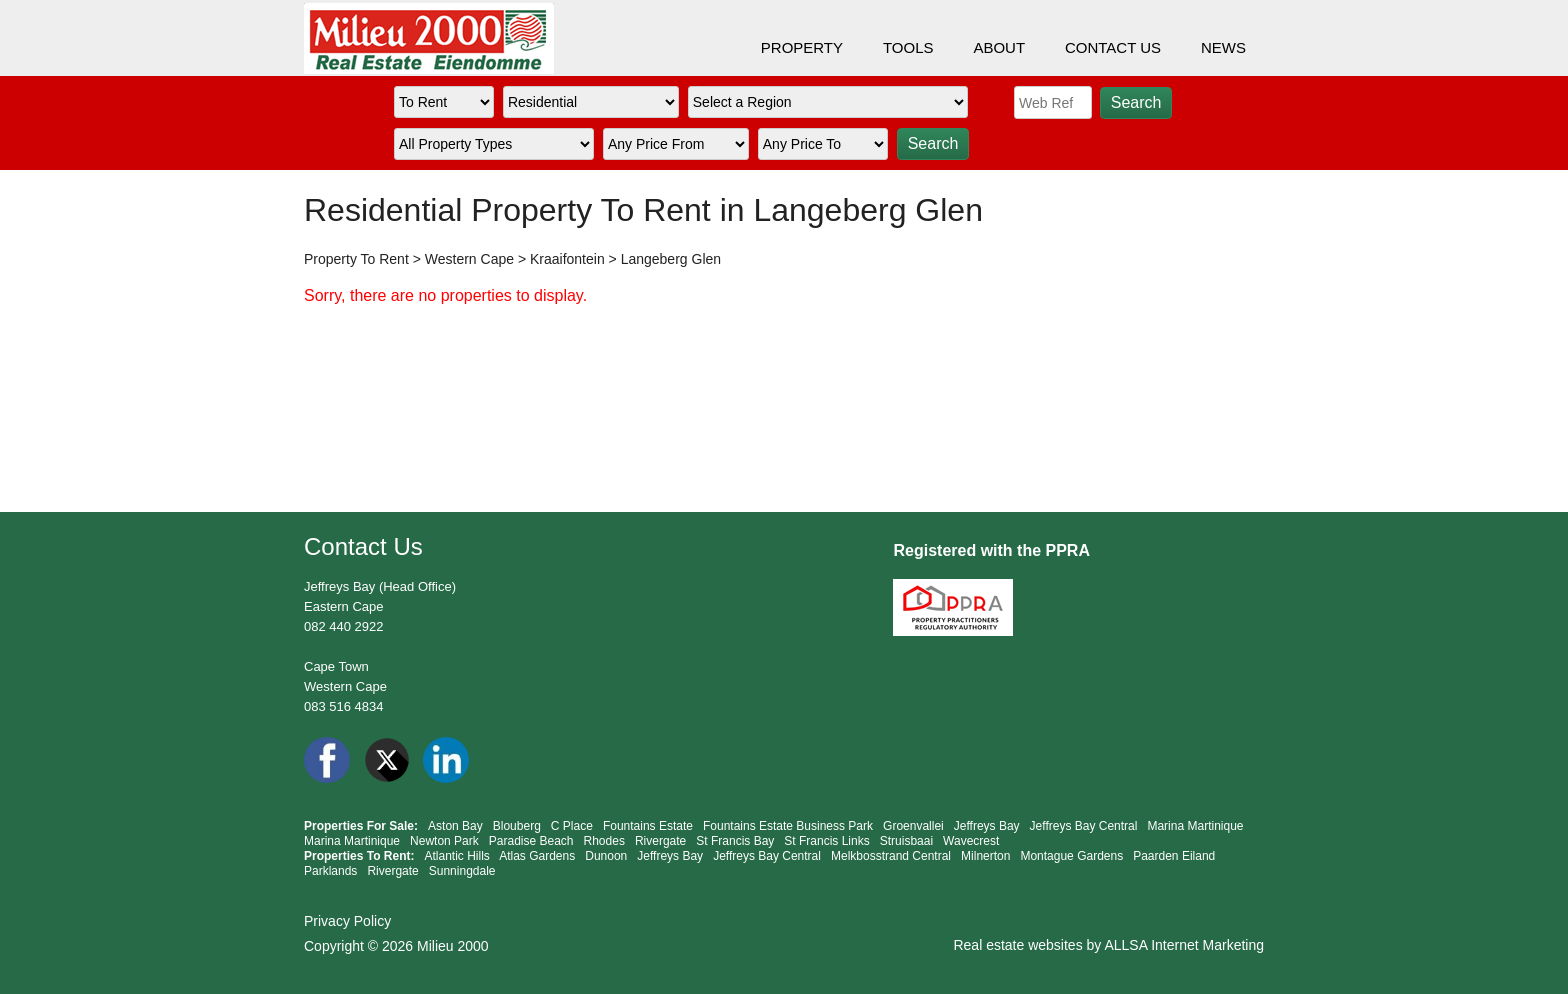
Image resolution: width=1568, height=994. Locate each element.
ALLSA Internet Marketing (1184, 945)
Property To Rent (356, 259)
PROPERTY (802, 47)
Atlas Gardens (537, 856)
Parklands (330, 871)
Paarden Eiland (1174, 856)
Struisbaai (906, 841)
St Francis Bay (735, 841)
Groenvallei (913, 826)
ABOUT (999, 47)
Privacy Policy (347, 921)
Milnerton (985, 856)
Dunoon (606, 856)
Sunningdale (462, 871)
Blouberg (517, 826)
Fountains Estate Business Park (788, 826)
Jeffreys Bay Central (1084, 826)
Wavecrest (971, 841)
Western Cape (469, 259)
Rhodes (604, 841)
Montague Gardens (1071, 856)
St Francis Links (826, 841)
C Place (572, 826)
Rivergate (660, 841)
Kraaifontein (567, 259)
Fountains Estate (648, 826)
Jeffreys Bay (987, 826)
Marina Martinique (1195, 826)
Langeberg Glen (671, 259)
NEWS (1223, 47)
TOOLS (908, 47)
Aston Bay (455, 826)
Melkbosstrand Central (891, 856)
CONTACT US (1113, 47)
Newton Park (444, 841)
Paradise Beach (531, 841)
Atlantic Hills (456, 856)
